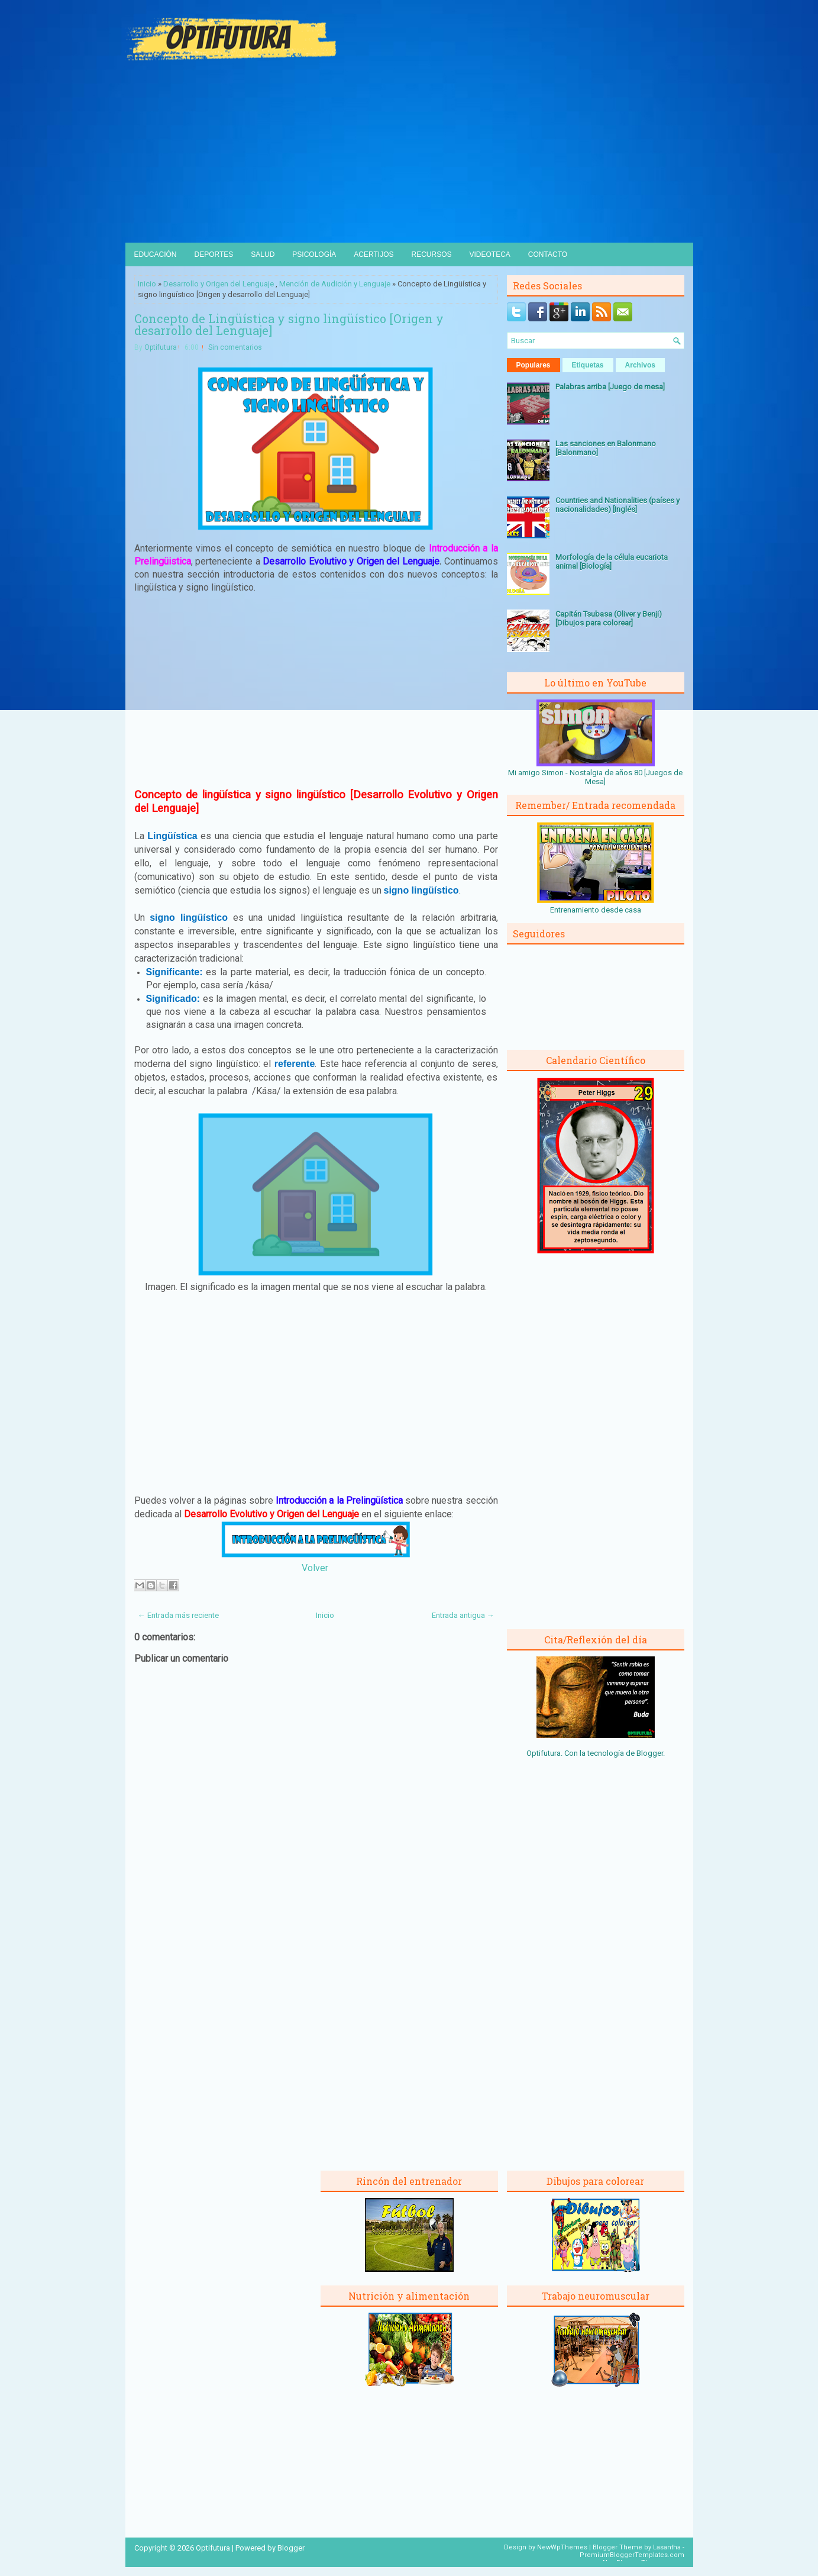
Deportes (214, 254)
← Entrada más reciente (178, 1615)
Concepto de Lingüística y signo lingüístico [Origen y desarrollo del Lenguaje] (289, 324)
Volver (315, 1568)
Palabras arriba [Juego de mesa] (610, 386)
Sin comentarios (235, 347)
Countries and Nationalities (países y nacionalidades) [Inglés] (617, 505)
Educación (155, 254)
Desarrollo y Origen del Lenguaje (218, 283)
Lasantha (667, 2547)
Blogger (649, 1753)
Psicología (314, 254)
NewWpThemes (562, 2547)
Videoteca (490, 254)
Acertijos (373, 254)
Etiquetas (588, 365)
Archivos (640, 365)
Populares (533, 365)
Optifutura (160, 347)
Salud (262, 254)
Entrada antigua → (463, 1615)
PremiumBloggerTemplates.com (632, 2555)
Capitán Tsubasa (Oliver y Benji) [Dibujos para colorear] (608, 618)
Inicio (147, 283)
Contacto (547, 254)
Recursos (431, 254)
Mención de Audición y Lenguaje (334, 283)
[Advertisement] (409, 154)
